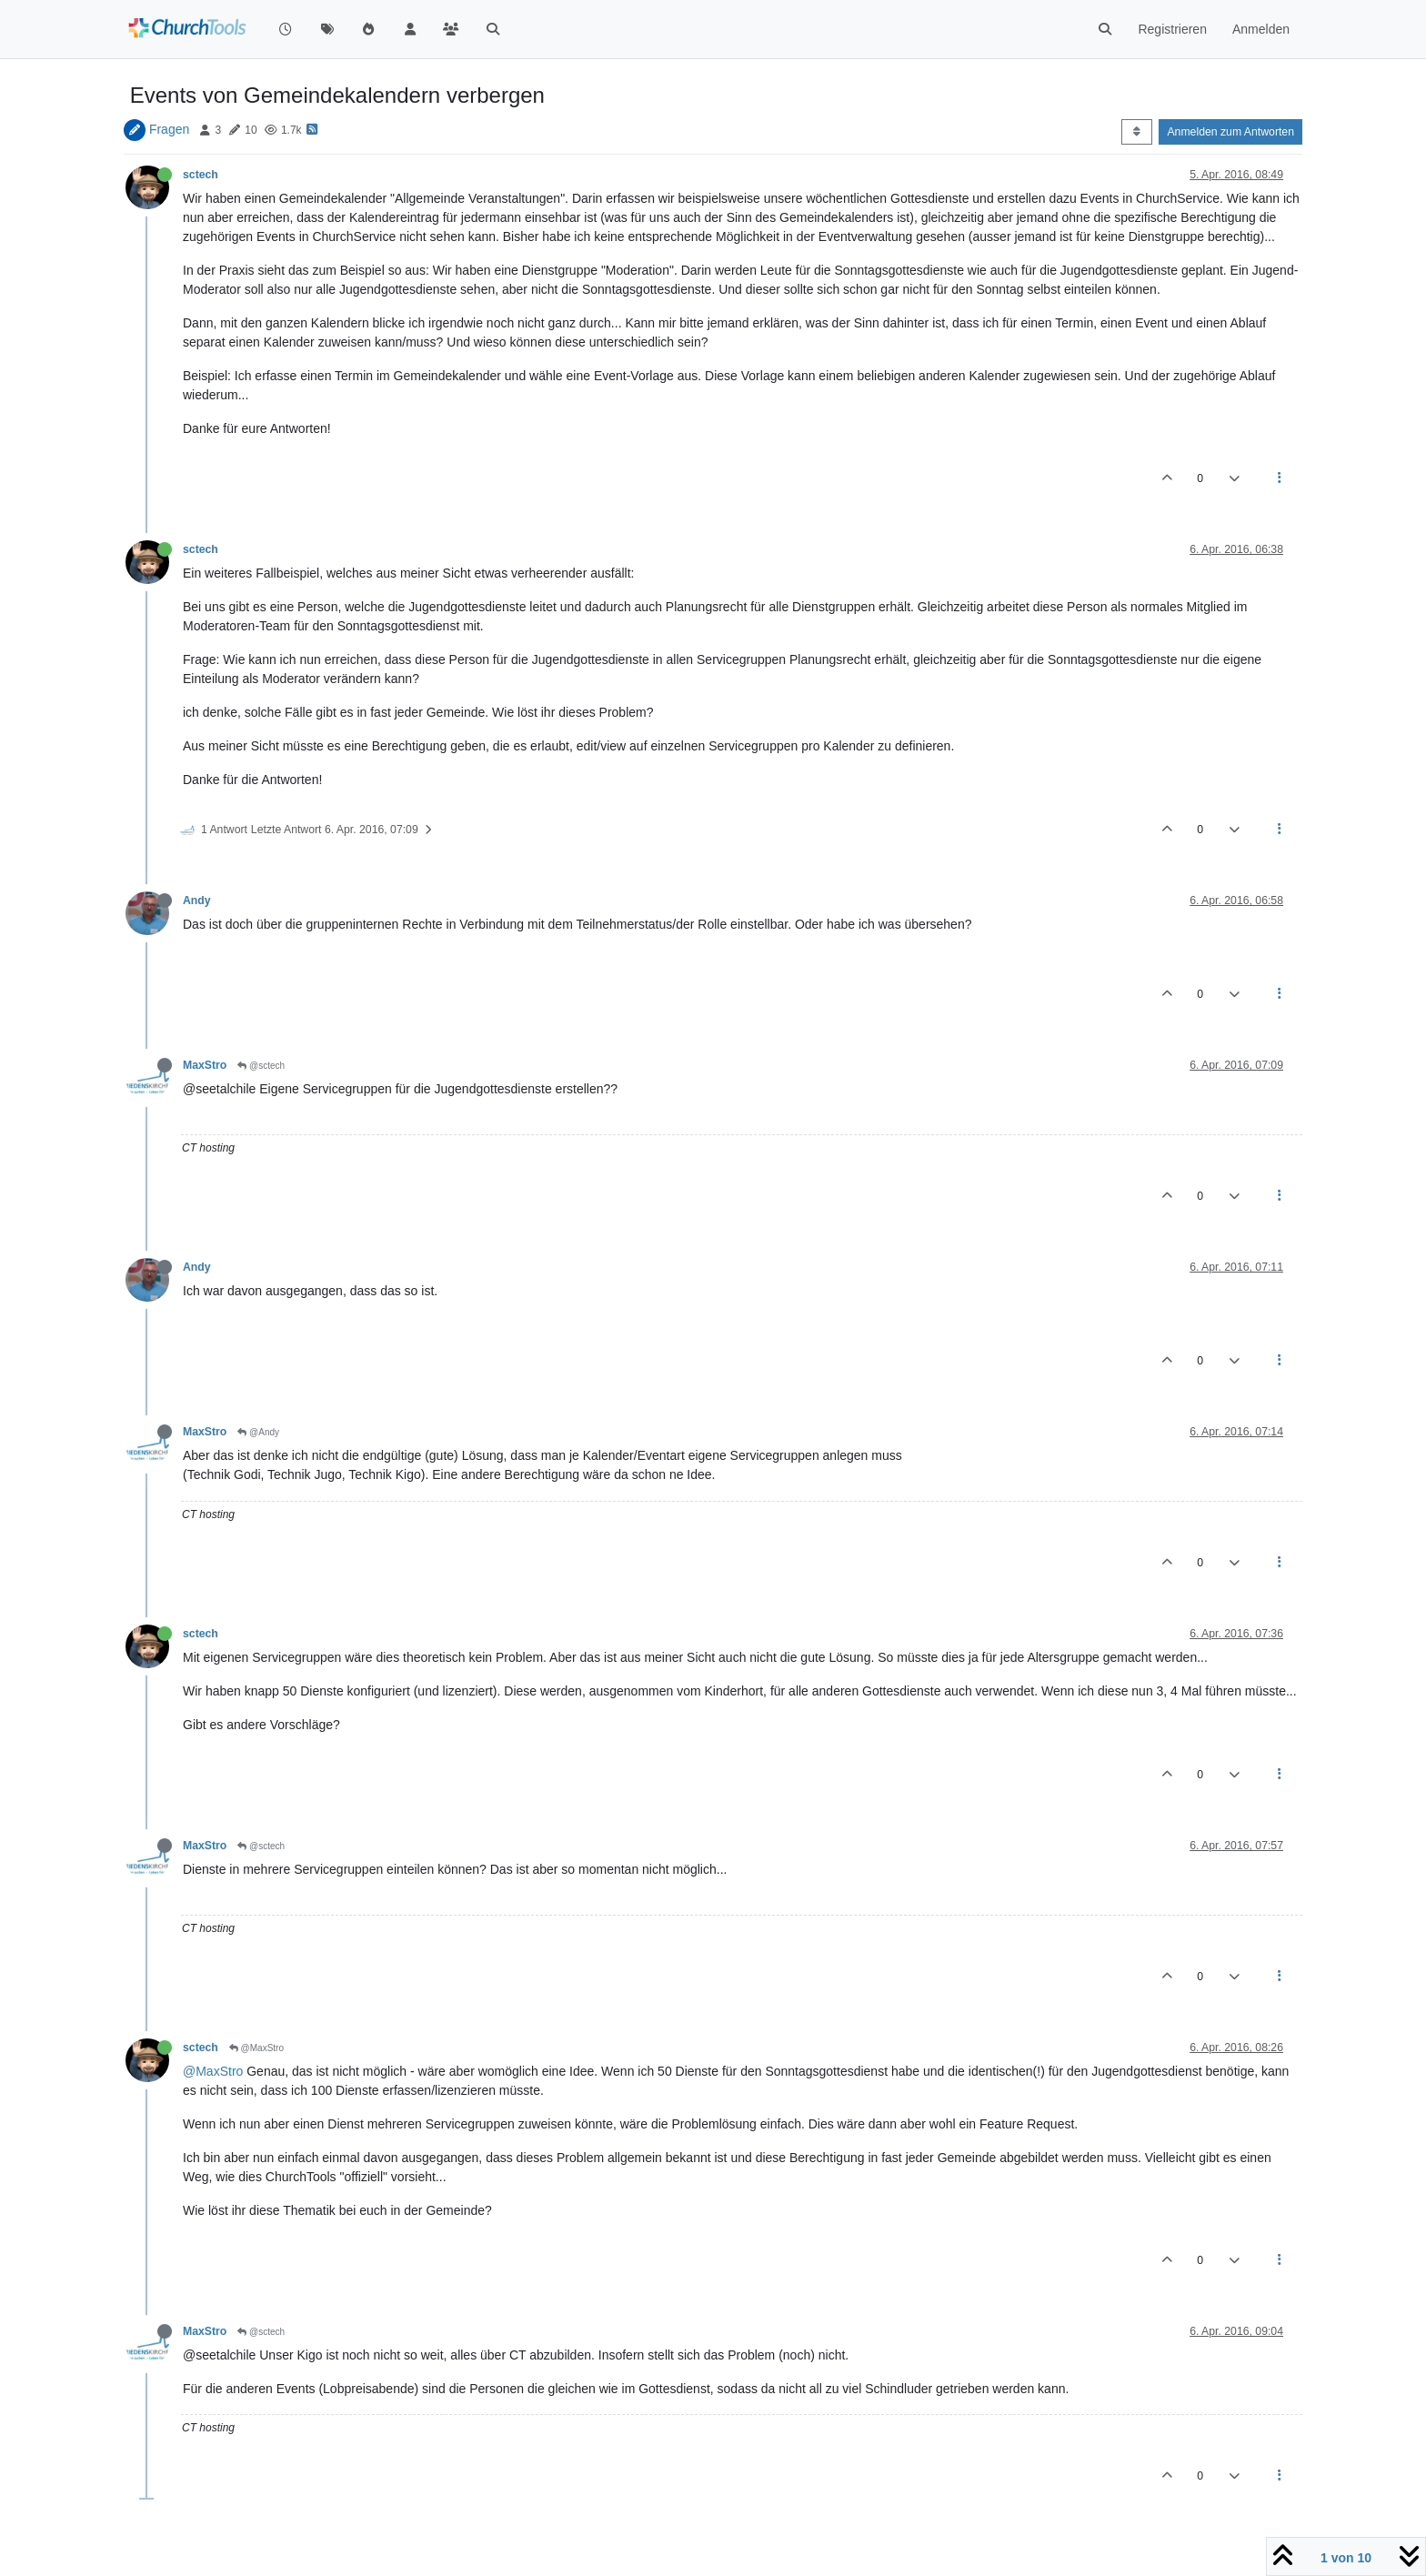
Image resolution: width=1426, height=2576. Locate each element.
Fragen (169, 129)
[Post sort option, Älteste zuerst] (1136, 132)
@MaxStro (256, 2048)
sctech (200, 174)
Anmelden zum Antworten (1230, 132)
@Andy (258, 1432)
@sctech (261, 1066)
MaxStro (204, 1065)
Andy (197, 900)
